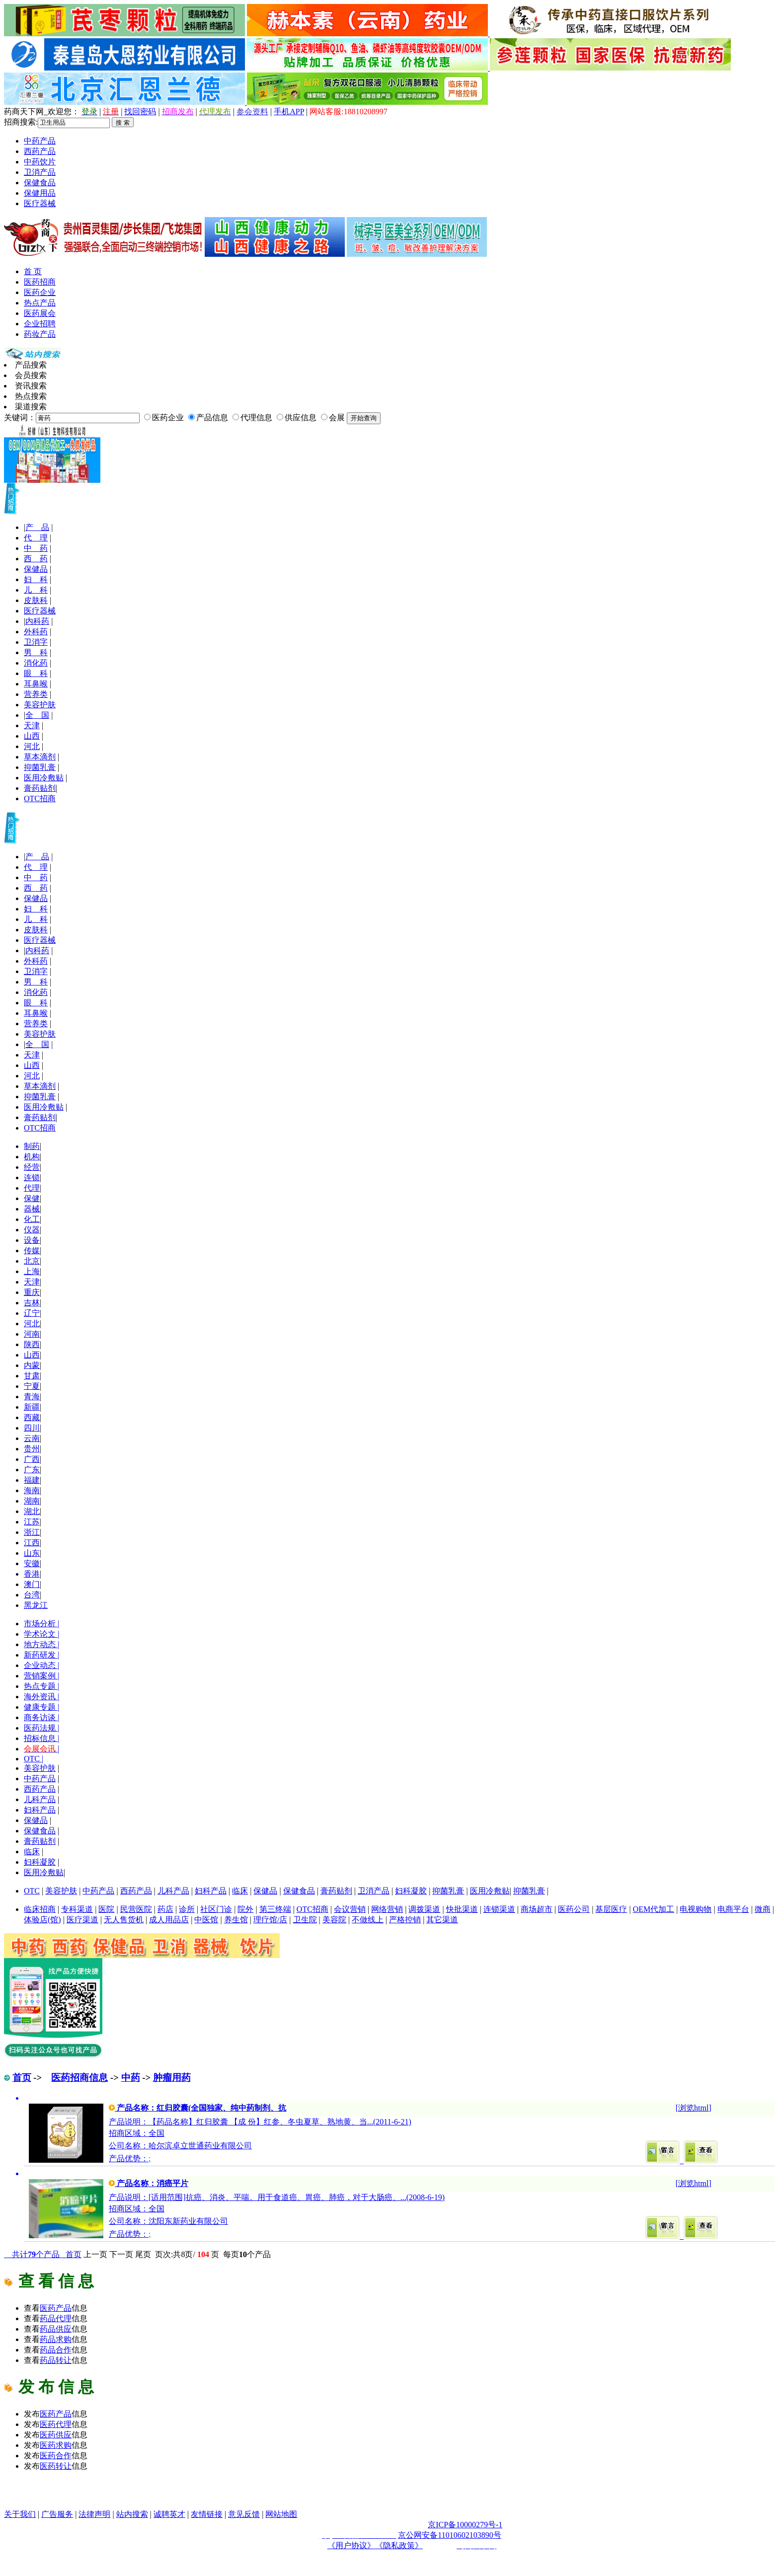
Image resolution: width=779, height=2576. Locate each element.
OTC (32, 1891)
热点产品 (40, 303)
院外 (245, 1909)
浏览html (693, 2108)
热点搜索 (31, 396)
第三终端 (275, 1909)
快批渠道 (462, 1909)
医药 (56, 2308)
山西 (32, 736)
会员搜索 (31, 375)
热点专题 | (41, 1686)
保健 (32, 1198)
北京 (32, 1261)
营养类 (36, 694)
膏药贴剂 (40, 788)
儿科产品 (40, 1799)
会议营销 (350, 1909)
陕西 (32, 1344)
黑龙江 (36, 1605)
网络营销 (387, 1909)
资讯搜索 (31, 385)
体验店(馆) (42, 1919)
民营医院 (136, 1909)
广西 (32, 1459)
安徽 (32, 1563)
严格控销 (405, 1919)
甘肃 (32, 1375)
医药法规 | (41, 1728)
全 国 (37, 715)
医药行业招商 (576, 2493)
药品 (56, 2318)
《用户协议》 (351, 2545)
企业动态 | (41, 1665)
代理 (32, 1188)
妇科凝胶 (40, 1862)
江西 (32, 1542)
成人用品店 (169, 1919)
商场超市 (536, 1909)
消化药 (36, 663)
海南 (32, 1490)
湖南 (32, 1501)
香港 (32, 1574)
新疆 (32, 1407)
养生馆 (236, 1919)
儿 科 (36, 590)
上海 (32, 1271)
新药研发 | (41, 1655)
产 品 (37, 527)
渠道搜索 (31, 406)
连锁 (32, 1177)
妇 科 (36, 579)
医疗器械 (40, 203)
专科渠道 (77, 1909)
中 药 (36, 548)
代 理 (36, 537)
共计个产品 (35, 2254)
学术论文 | (41, 1634)
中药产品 (40, 141)
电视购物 (695, 1909)
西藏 (32, 1417)
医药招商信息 (79, 2077)
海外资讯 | (41, 1696)
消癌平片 (172, 2183)
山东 (32, 1553)
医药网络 (75, 2504)
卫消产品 (40, 172)
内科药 (37, 621)
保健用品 (40, 193)
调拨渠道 (424, 1909)
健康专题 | (41, 1707)
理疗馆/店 (270, 1919)
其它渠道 (442, 1919)
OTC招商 (40, 798)
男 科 (36, 652)
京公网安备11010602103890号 (449, 2535)
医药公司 (574, 1909)
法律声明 (94, 2514)
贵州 (32, 1448)
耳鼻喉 (36, 684)
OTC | (33, 1758)
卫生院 (305, 1919)
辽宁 (32, 1313)
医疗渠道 (82, 1919)
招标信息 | (41, 1738)
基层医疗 (611, 1909)
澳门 (32, 1584)
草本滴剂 (40, 757)
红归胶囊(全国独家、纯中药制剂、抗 (221, 2108)
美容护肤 (40, 704)
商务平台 (107, 2504)
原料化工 (359, 2493)
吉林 (32, 1302)
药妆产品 (40, 334)
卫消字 (36, 642)
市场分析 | (41, 1623)
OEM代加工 (654, 1909)
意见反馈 (244, 2514)
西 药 (36, 558)
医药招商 (40, 282)
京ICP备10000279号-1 (465, 2524)
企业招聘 (40, 323)
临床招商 (40, 1909)
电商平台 (733, 1909)
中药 (130, 2077)
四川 (32, 1428)
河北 (32, 746)
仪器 (32, 1229)
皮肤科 (36, 600)
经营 (32, 1167)
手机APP (289, 111)
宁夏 (32, 1386)
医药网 (156, 2493)
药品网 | (18, 2493)
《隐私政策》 (399, 2545)
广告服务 (57, 2514)
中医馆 (206, 1919)
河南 (32, 1334)
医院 (106, 1909)
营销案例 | (41, 1675)
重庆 (32, 1292)
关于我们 (20, 2514)
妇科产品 (40, 1810)
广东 (32, 1469)
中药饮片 (40, 161)
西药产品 (40, 151)
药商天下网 (53, 2493)
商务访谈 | (41, 1717)
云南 (32, 1438)
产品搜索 (31, 365)
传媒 (32, 1250)
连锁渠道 (499, 1909)
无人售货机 (124, 1919)
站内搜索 (132, 2514)
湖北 (32, 1511)
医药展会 (40, 313)
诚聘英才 (169, 2514)
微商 (763, 1909)
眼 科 (36, 673)
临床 (32, 1851)
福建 (32, 1480)
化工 (32, 1219)
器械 (32, 1209)
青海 (32, 1396)
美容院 (334, 1919)
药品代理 (272, 2493)
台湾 (32, 1595)
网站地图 (281, 2514)
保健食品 (40, 182)
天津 (32, 725)
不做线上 (368, 1919)
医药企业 (40, 292)
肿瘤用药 (172, 2077)
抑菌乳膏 (40, 767)
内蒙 (32, 1365)
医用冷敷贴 (44, 777)
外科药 (36, 631)
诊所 (187, 1909)
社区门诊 (216, 1909)
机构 (32, 1156)
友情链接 (207, 2514)
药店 (165, 1909)
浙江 (32, 1532)
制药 (32, 1146)
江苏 (32, 1521)
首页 (21, 2077)
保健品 (36, 569)
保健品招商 (315, 2493)
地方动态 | (41, 1644)
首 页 (33, 271)
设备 (32, 1240)
